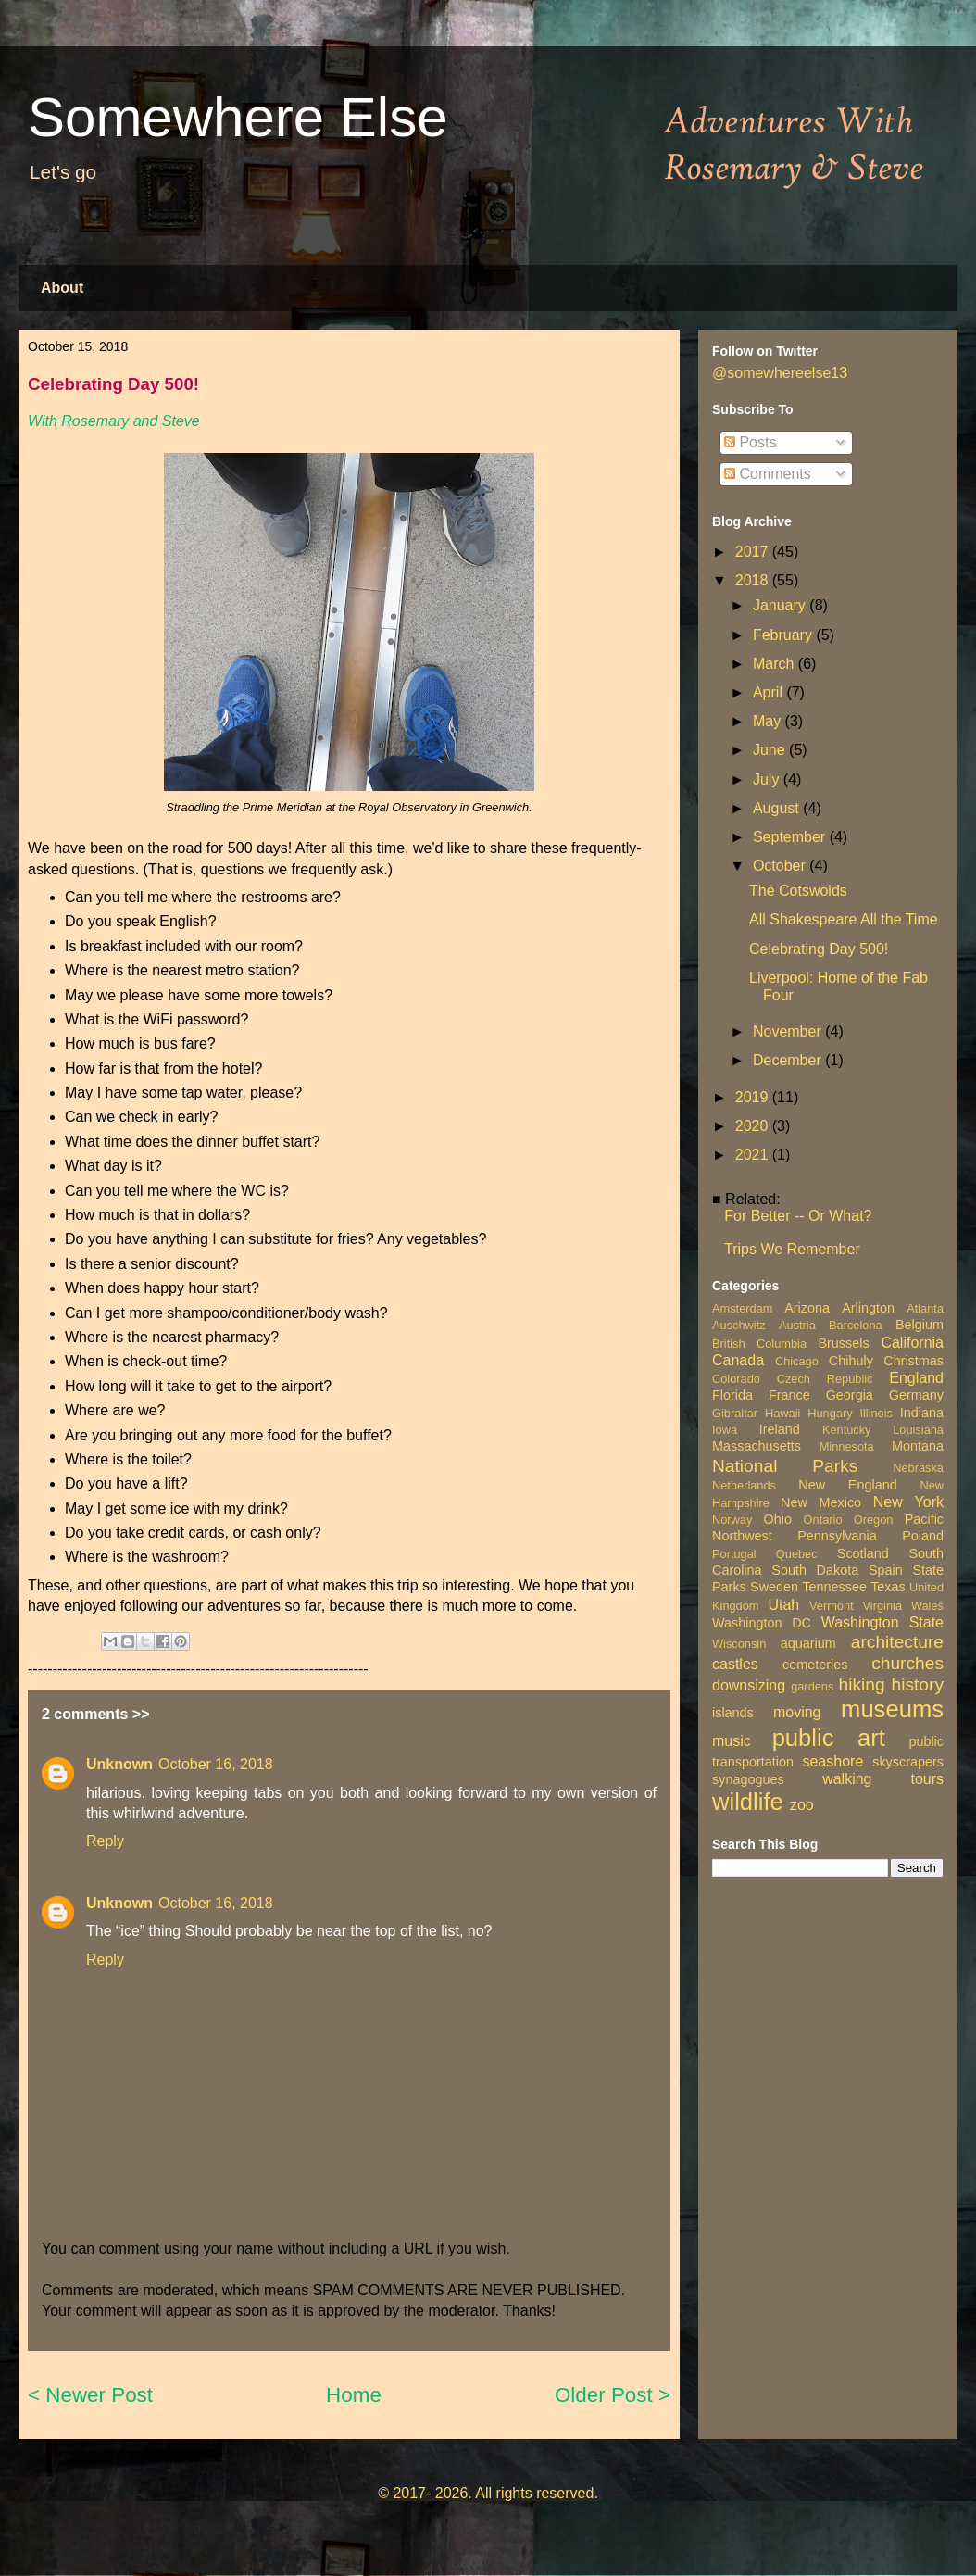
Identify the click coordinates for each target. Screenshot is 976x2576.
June (771, 750)
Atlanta (925, 1308)
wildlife (747, 1802)
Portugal (734, 1554)
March (775, 664)
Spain (886, 1570)
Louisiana (918, 1430)
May (769, 721)
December (789, 1060)
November (789, 1031)
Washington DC (761, 1622)
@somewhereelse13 (779, 373)
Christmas (913, 1360)
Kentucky (846, 1430)
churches (907, 1663)
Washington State (882, 1622)
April (769, 692)
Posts (750, 442)
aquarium (808, 1643)
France (789, 1395)
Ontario (823, 1520)
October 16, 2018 (215, 1764)
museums (892, 1709)
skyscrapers (908, 1761)
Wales (927, 1606)
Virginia (882, 1606)
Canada (738, 1360)
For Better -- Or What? (797, 1216)
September (791, 837)
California (912, 1343)
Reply (105, 1841)
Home (354, 2394)
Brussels (843, 1343)
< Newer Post (90, 2394)
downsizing (748, 1685)
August (778, 808)
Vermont (831, 1606)
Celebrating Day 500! (818, 949)
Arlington (868, 1308)
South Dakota (814, 1570)
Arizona (807, 1308)
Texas (888, 1586)
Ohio (778, 1519)
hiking (861, 1684)
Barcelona (855, 1325)
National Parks (784, 1466)
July (768, 779)
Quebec (797, 1554)
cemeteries (814, 1664)
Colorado (736, 1379)
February (784, 635)
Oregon (874, 1520)
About (62, 287)
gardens (812, 1686)
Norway (732, 1520)
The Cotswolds (798, 890)
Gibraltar (734, 1413)
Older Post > (612, 2394)
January (781, 605)
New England (847, 1484)
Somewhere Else (238, 117)
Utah (783, 1605)
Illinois (876, 1413)
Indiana (922, 1412)
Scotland (863, 1553)
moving (797, 1712)
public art (828, 1738)
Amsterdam (742, 1308)
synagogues (748, 1779)
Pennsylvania (837, 1535)
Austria (797, 1325)
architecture (897, 1642)
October (781, 865)
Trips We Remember (792, 1249)
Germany (916, 1395)
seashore (832, 1761)
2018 (753, 580)
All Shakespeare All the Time (843, 919)
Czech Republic (825, 1379)
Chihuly (851, 1360)
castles (735, 1664)
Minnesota (847, 1446)
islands (733, 1712)
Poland (923, 1535)
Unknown (119, 1764)
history (917, 1684)
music (731, 1741)
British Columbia (759, 1344)
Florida (732, 1395)
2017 (753, 551)
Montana (918, 1446)
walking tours (883, 1779)
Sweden (774, 1586)
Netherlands (744, 1485)
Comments (767, 474)
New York (908, 1502)
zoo (802, 1805)
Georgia (849, 1395)
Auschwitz (739, 1325)
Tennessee (834, 1586)
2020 (753, 1126)
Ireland (779, 1429)
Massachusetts (756, 1446)
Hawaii (782, 1413)
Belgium (919, 1324)
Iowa (724, 1430)
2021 (753, 1154)
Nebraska (918, 1468)
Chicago (797, 1361)
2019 (753, 1097)
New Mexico (821, 1502)
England (916, 1378)
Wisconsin (739, 1644)
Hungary (829, 1413)
